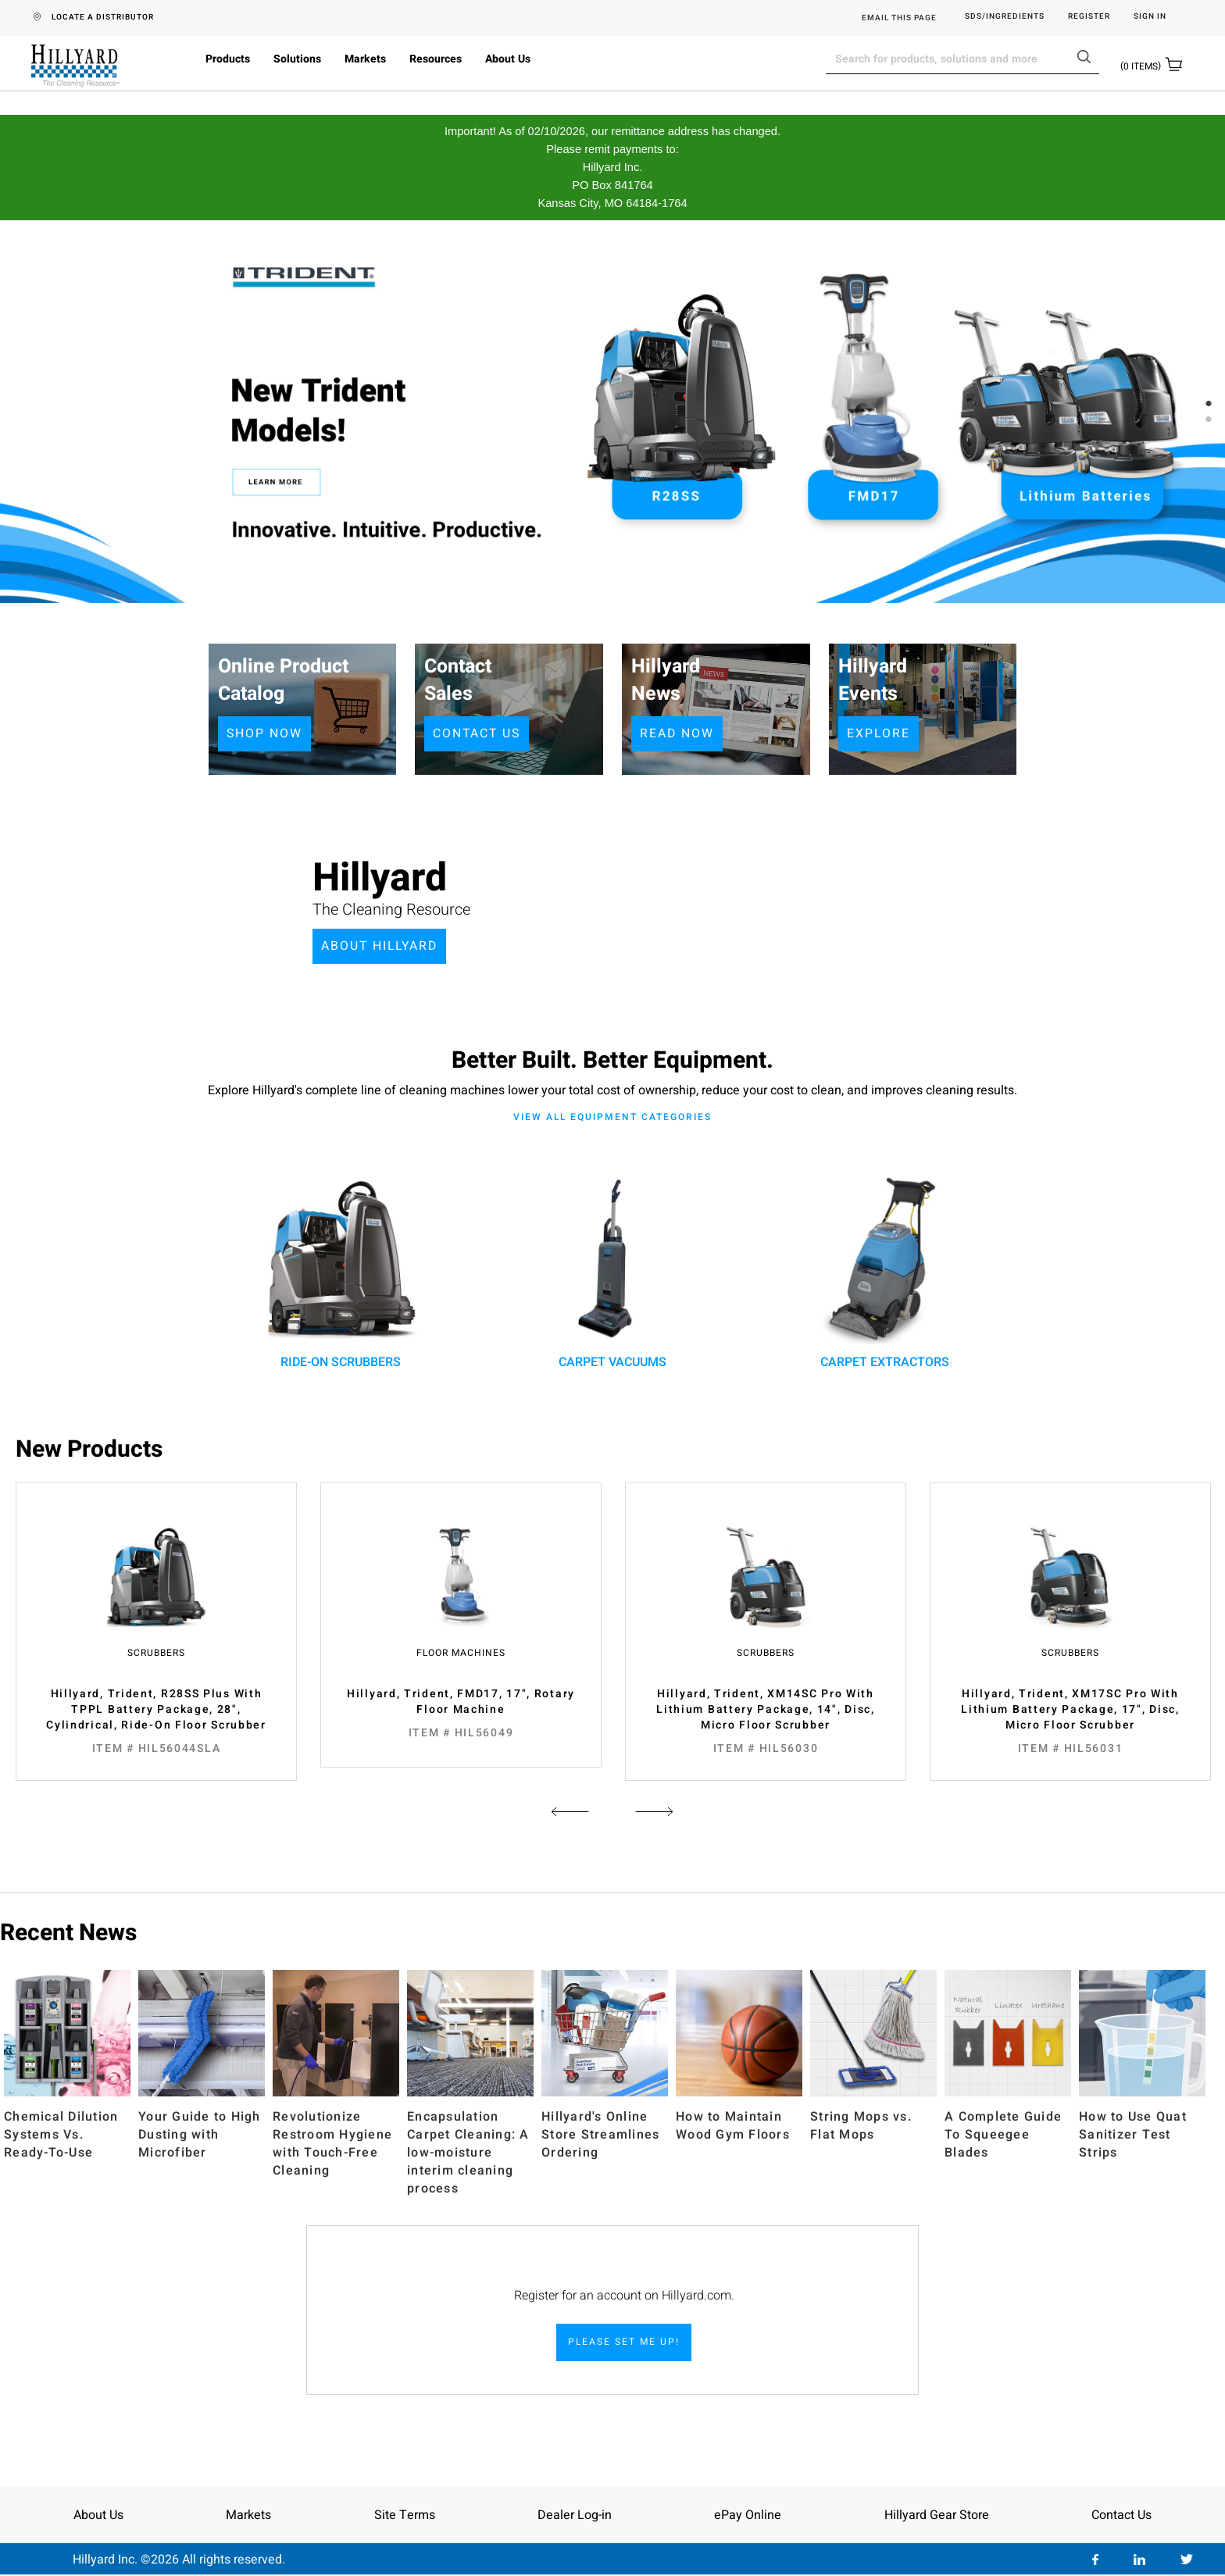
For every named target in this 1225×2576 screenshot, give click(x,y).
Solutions (297, 59)
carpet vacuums (612, 1267)
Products (227, 59)
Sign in (1150, 17)
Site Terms (404, 2515)
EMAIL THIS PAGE (899, 17)
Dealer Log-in (575, 2515)
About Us (507, 59)
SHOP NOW (265, 733)
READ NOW (677, 733)
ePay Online (747, 2515)
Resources (435, 59)
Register (1089, 17)
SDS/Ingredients (1005, 17)
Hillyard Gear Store (936, 2515)
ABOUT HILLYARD (381, 946)
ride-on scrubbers (340, 1267)
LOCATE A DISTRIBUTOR (103, 17)
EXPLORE (879, 733)
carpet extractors (884, 1267)
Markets (365, 59)
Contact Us (1121, 2515)
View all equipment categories (612, 1117)
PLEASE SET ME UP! (624, 2342)
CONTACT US (478, 733)
